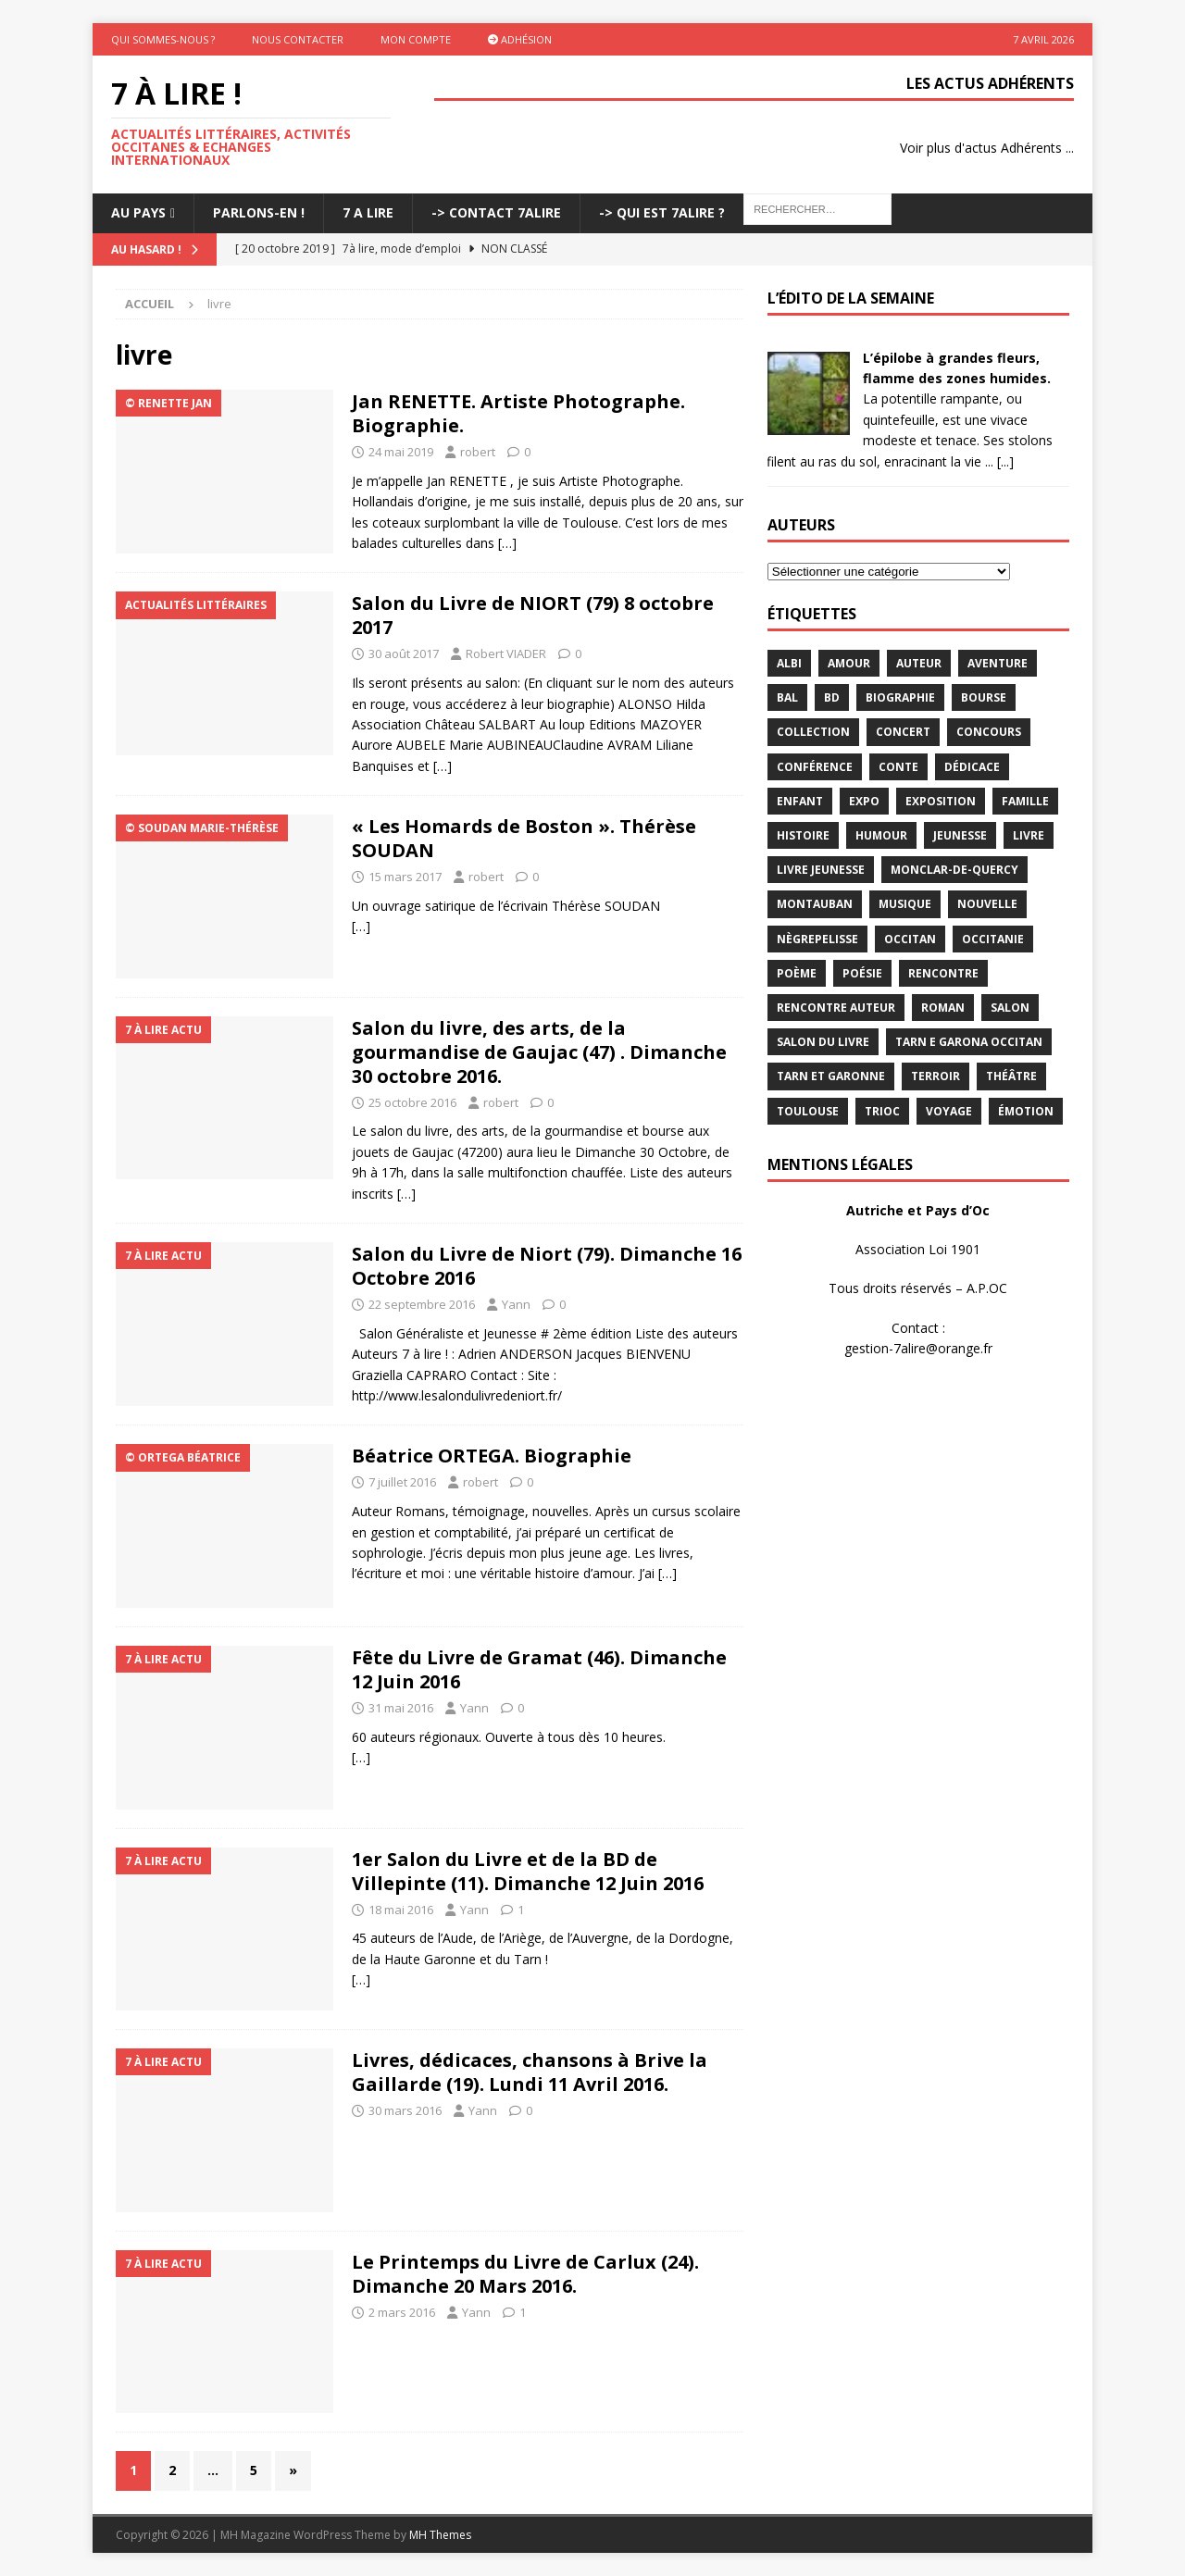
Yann (516, 1304)
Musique (905, 904)
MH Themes (440, 2535)
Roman (943, 1007)
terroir (935, 1076)
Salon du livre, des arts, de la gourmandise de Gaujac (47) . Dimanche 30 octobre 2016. (539, 1052)
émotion (1026, 1111)
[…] (507, 543)
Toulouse (808, 1111)
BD (832, 697)
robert (477, 451)
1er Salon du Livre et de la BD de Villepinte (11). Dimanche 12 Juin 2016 (528, 1871)
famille (1025, 801)
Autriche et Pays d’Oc (918, 1210)
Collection (813, 732)
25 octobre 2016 (412, 1102)
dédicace (972, 767)
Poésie (862, 973)
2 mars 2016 (401, 2312)
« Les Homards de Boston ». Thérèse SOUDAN (524, 838)
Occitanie (993, 939)
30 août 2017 (403, 653)
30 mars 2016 (405, 2110)
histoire (803, 835)
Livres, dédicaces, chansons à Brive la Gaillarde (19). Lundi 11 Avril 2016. (529, 2072)
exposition (940, 801)
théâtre (1011, 1076)
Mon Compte (415, 39)
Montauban (815, 904)
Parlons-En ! (259, 212)
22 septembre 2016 (421, 1304)
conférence (815, 767)
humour (881, 835)
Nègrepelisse (817, 939)
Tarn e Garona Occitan (968, 1042)
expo (864, 801)
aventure (997, 663)
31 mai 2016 (400, 1707)
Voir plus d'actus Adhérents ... (987, 147)
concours (988, 732)
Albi (789, 663)
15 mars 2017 (405, 876)
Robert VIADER (506, 653)
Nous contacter (297, 39)
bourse (983, 697)
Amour (849, 663)
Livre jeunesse (821, 869)
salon (1010, 1007)
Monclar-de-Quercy (954, 869)
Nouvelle (987, 904)
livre (1028, 835)
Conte (898, 767)
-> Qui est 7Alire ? (662, 212)
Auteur (919, 663)
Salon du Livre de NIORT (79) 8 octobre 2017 (533, 615)
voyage (949, 1111)
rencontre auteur (836, 1007)
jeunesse (960, 835)
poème (797, 973)
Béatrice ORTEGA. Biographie (491, 1455)
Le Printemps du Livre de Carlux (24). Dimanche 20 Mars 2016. (525, 2273)
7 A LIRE (368, 212)
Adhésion (520, 39)
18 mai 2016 (400, 1909)
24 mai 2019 (400, 451)
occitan (910, 939)
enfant (800, 801)
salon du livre (823, 1042)
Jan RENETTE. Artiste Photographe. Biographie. (518, 413)
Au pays (138, 212)
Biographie (900, 697)
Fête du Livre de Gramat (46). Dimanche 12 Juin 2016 (539, 1669)
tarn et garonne (831, 1076)
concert (903, 732)
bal (787, 697)
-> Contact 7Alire (496, 212)
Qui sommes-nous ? (163, 39)
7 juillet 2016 (402, 1482)
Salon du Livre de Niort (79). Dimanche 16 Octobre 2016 (547, 1265)
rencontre (943, 973)
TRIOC (882, 1111)
